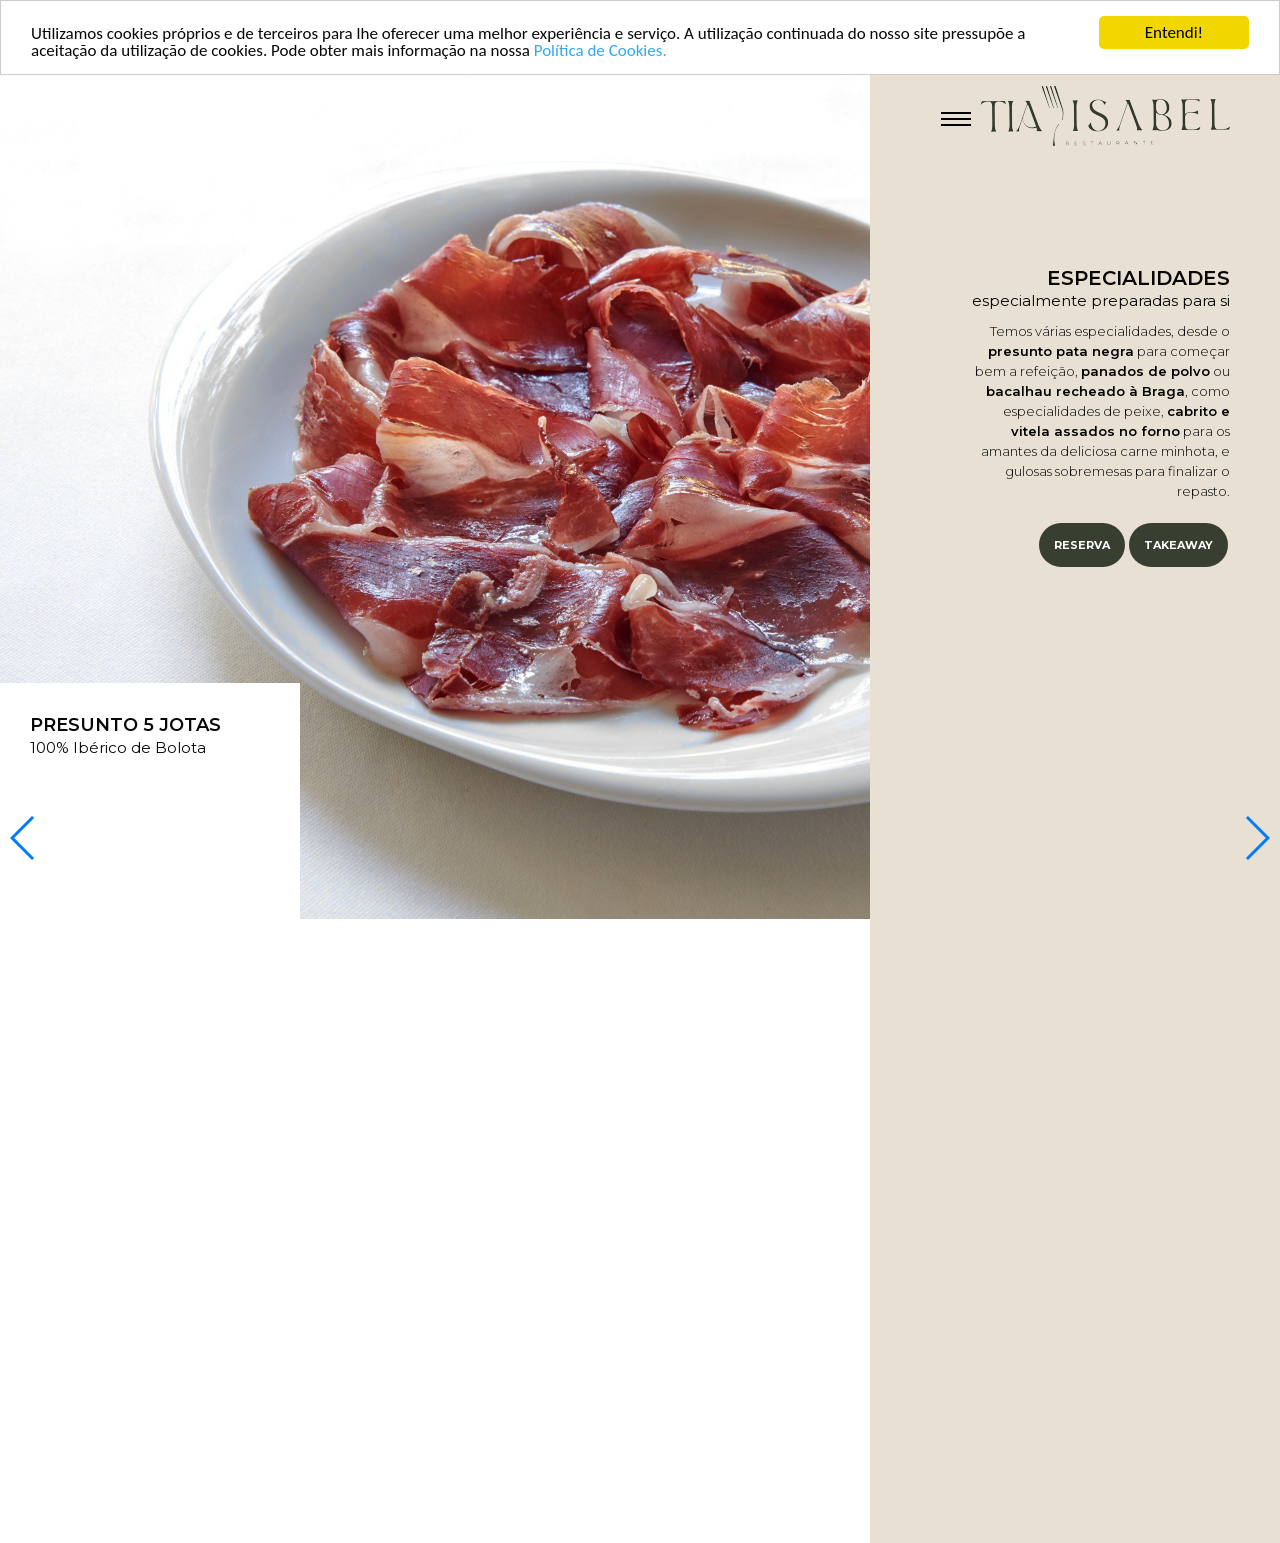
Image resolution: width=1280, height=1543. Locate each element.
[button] (1256, 838)
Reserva (1082, 545)
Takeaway (1178, 545)
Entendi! (1174, 32)
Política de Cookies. (600, 50)
